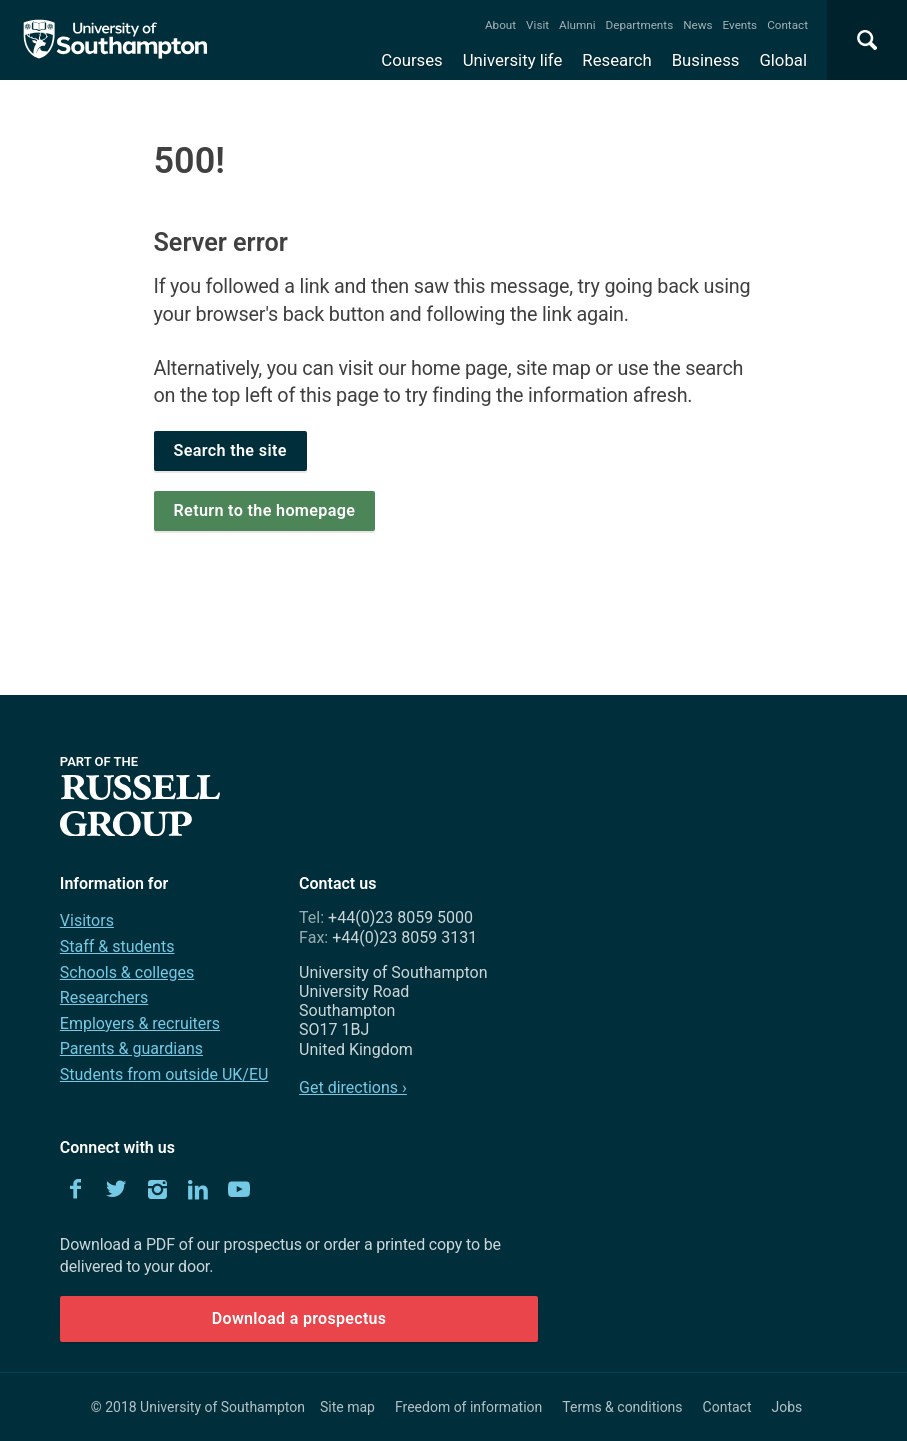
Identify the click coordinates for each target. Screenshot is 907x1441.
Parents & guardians (131, 1048)
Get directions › (353, 1087)
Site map (347, 1407)
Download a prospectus (299, 1318)
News (697, 25)
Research (616, 60)
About (500, 25)
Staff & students (117, 946)
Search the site (230, 450)
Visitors (87, 920)
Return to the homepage (265, 510)
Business (706, 60)
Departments (640, 25)
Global (783, 60)
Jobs (787, 1407)
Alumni (577, 25)
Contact (787, 25)
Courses (411, 60)
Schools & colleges (127, 972)
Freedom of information (468, 1407)
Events (740, 25)
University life (513, 60)
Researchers (104, 997)
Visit (537, 25)
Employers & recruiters (140, 1023)
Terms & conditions (622, 1407)
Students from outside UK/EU (164, 1074)
